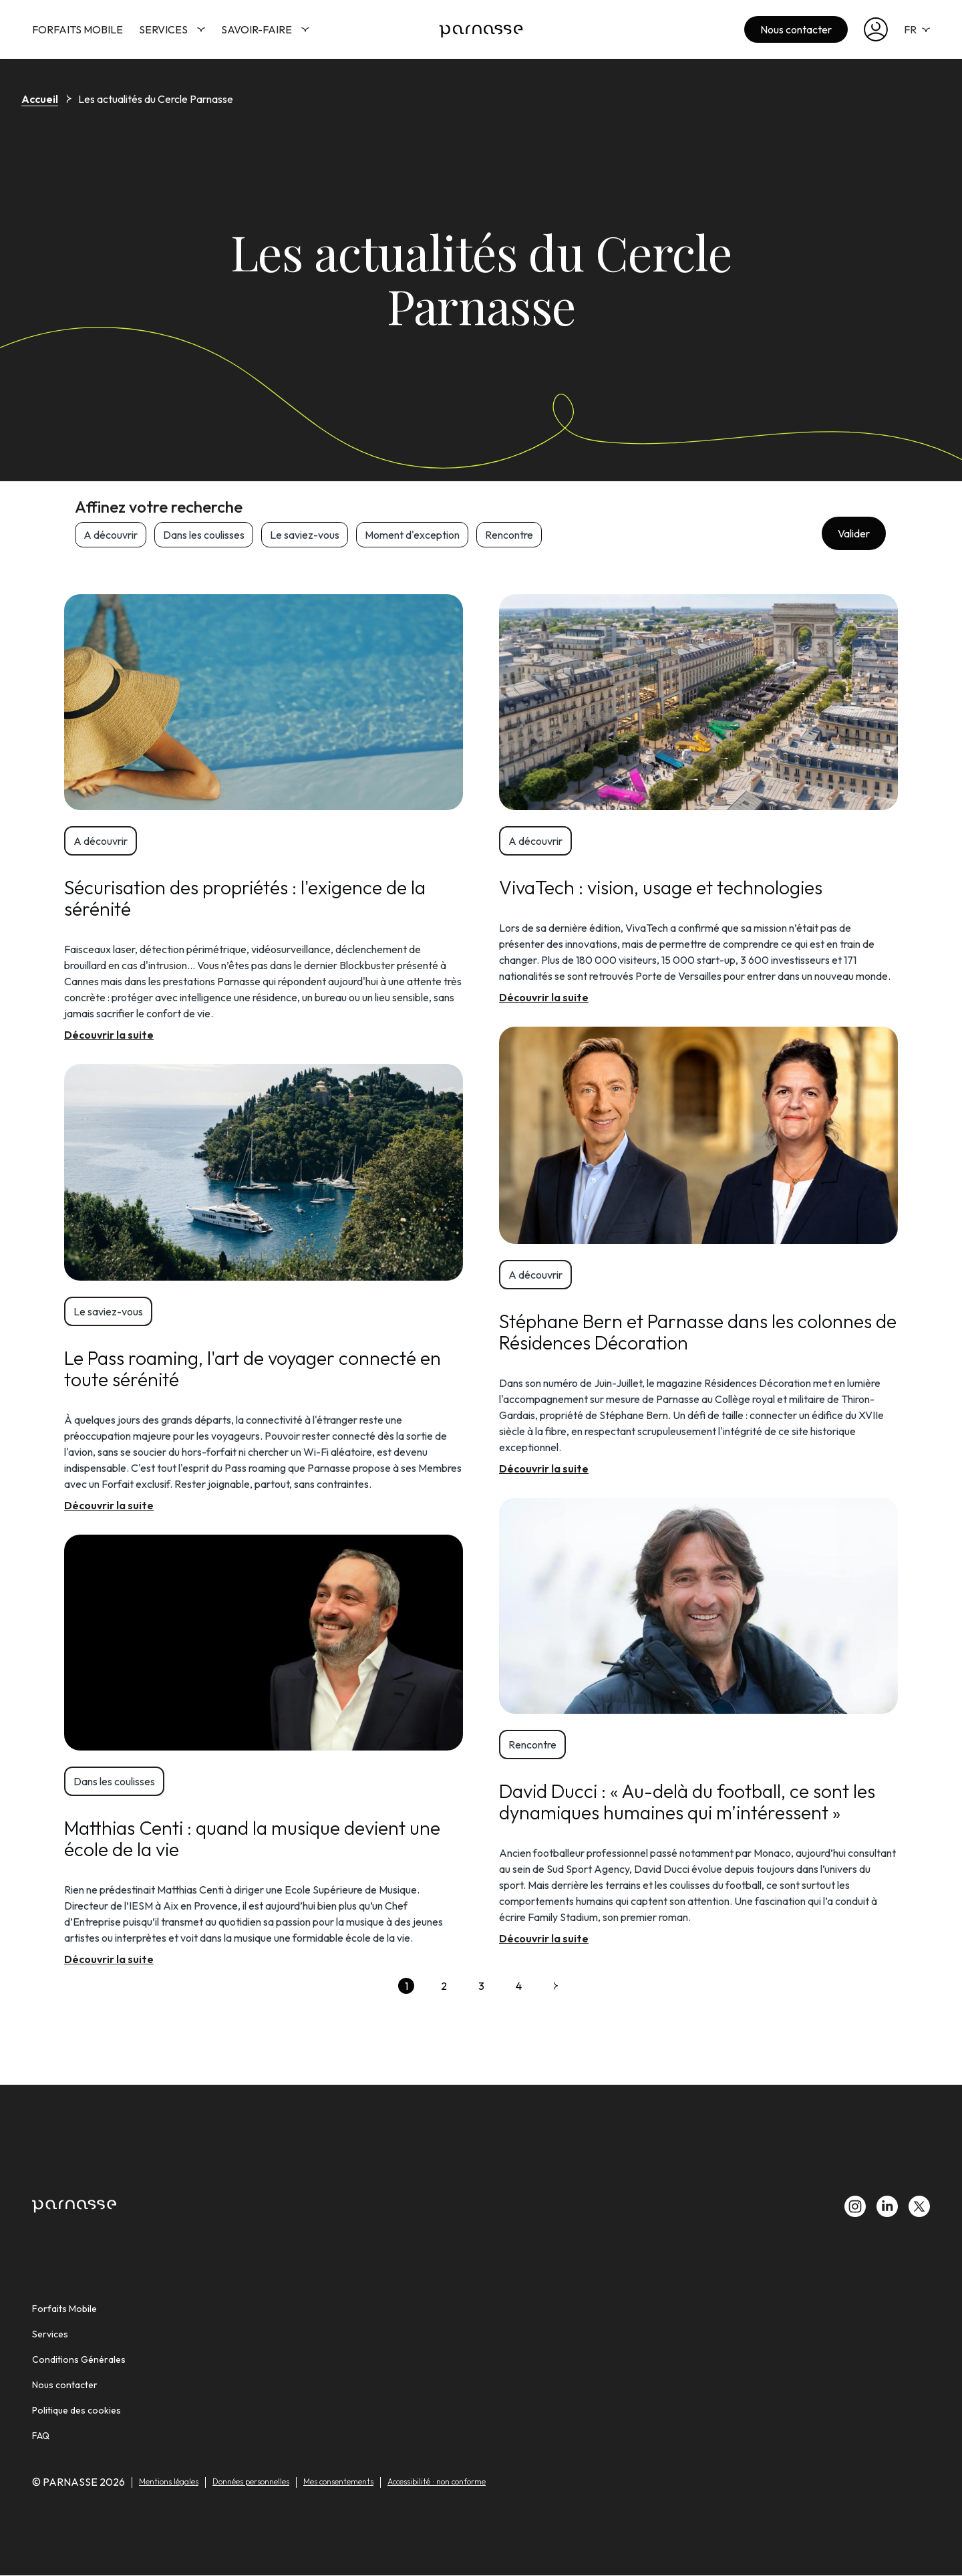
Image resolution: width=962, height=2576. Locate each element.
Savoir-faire (265, 29)
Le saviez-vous (304, 534)
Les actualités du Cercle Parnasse (155, 99)
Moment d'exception (412, 534)
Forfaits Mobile (77, 29)
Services (172, 29)
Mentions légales (168, 2481)
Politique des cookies (76, 2410)
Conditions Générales (79, 2359)
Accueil (39, 99)
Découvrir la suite (109, 1034)
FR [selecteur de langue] (917, 29)
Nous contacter (796, 29)
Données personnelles (250, 2481)
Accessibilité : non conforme (436, 2481)
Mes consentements (338, 2481)
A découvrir (111, 534)
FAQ (40, 2436)
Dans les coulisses (204, 534)
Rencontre (509, 534)
